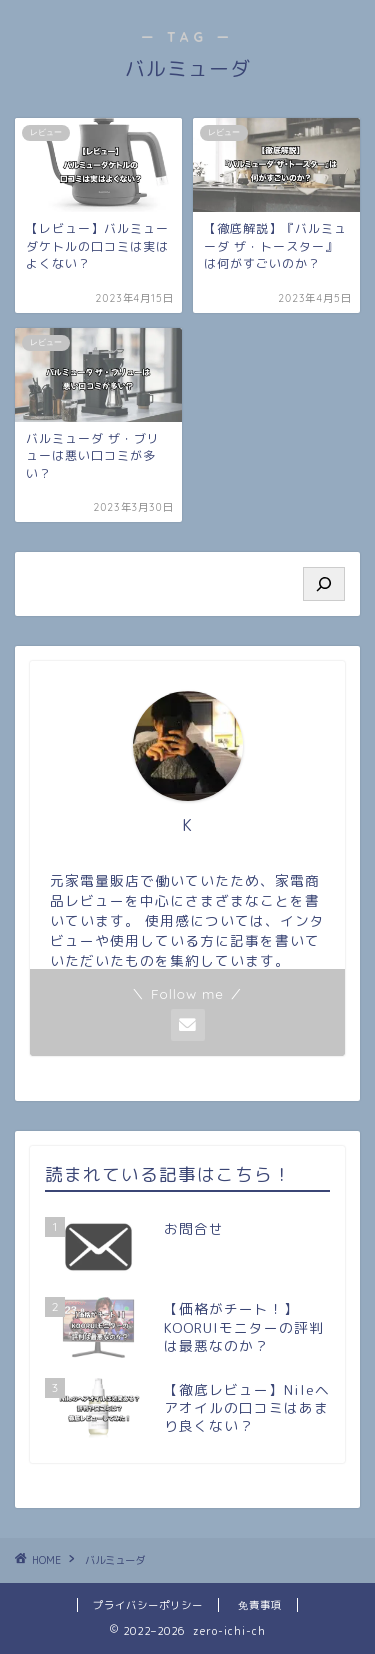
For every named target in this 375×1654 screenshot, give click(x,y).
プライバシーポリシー (148, 1605)
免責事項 (260, 1605)
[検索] (324, 584)
